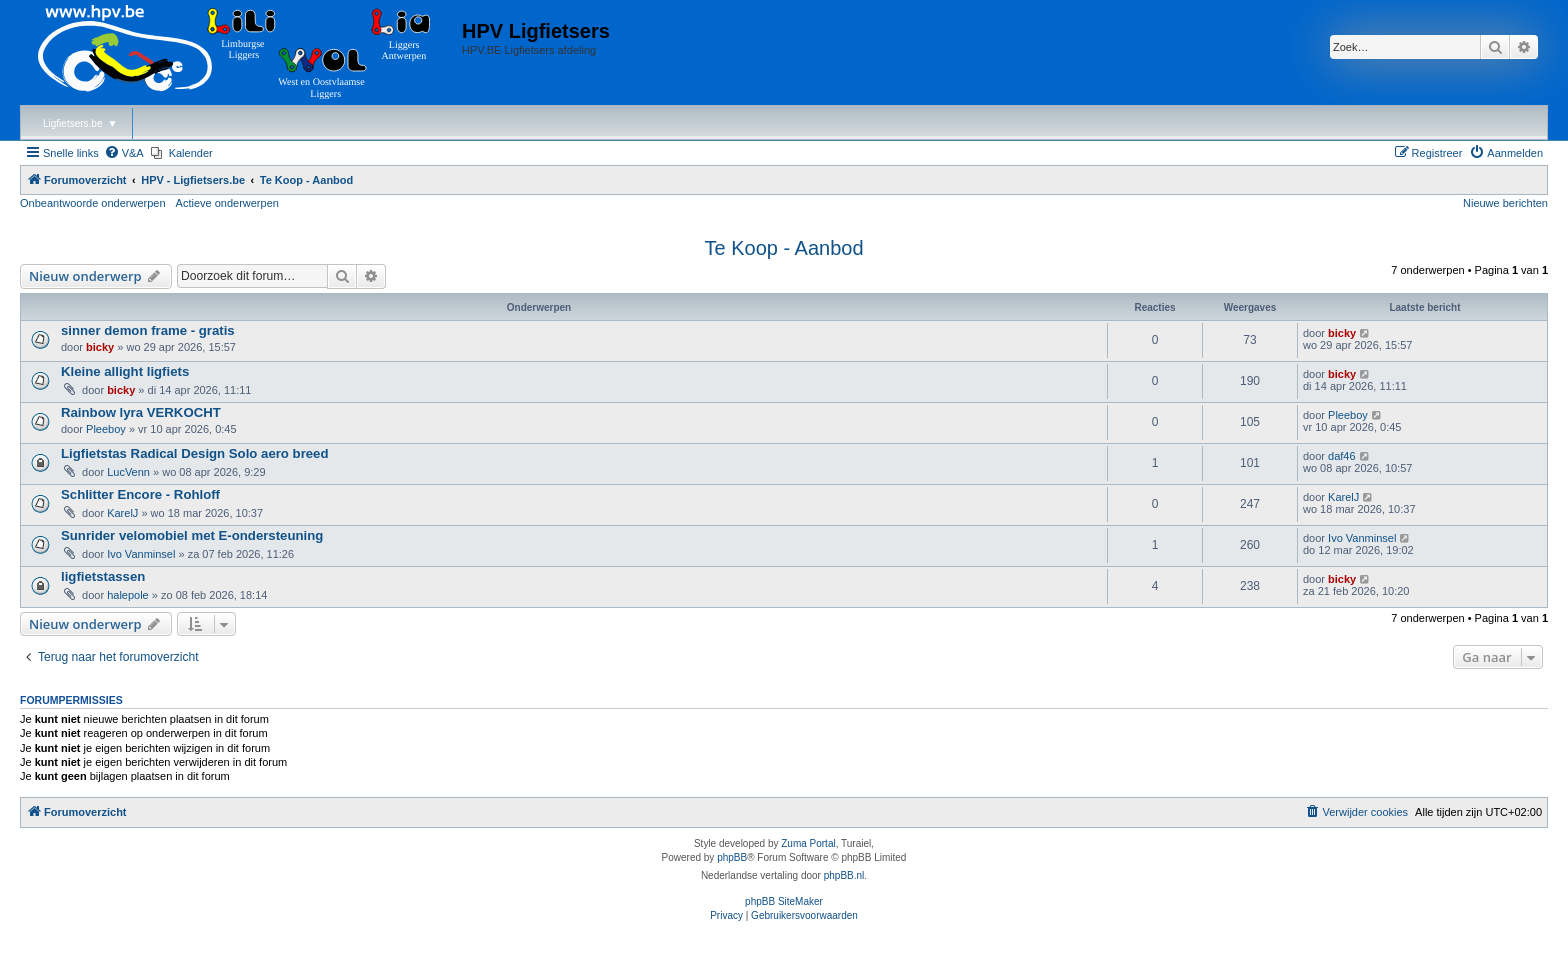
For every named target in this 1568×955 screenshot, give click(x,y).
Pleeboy (106, 429)
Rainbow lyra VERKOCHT (141, 412)
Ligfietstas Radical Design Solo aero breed (195, 453)
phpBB (732, 857)
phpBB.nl (844, 875)
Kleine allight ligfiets (125, 371)
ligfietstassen (103, 576)
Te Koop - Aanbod (783, 248)
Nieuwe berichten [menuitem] (1505, 203)
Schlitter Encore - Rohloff (140, 494)
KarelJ (122, 513)
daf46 (1342, 456)
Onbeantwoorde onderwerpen (93, 203)
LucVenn (128, 472)
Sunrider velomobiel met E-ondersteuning (192, 535)
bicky (100, 347)
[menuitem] (124, 153)
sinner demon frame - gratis (148, 330)
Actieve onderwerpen (227, 203)
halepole (128, 595)
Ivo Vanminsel (141, 554)
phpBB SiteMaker (784, 901)
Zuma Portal (808, 843)
